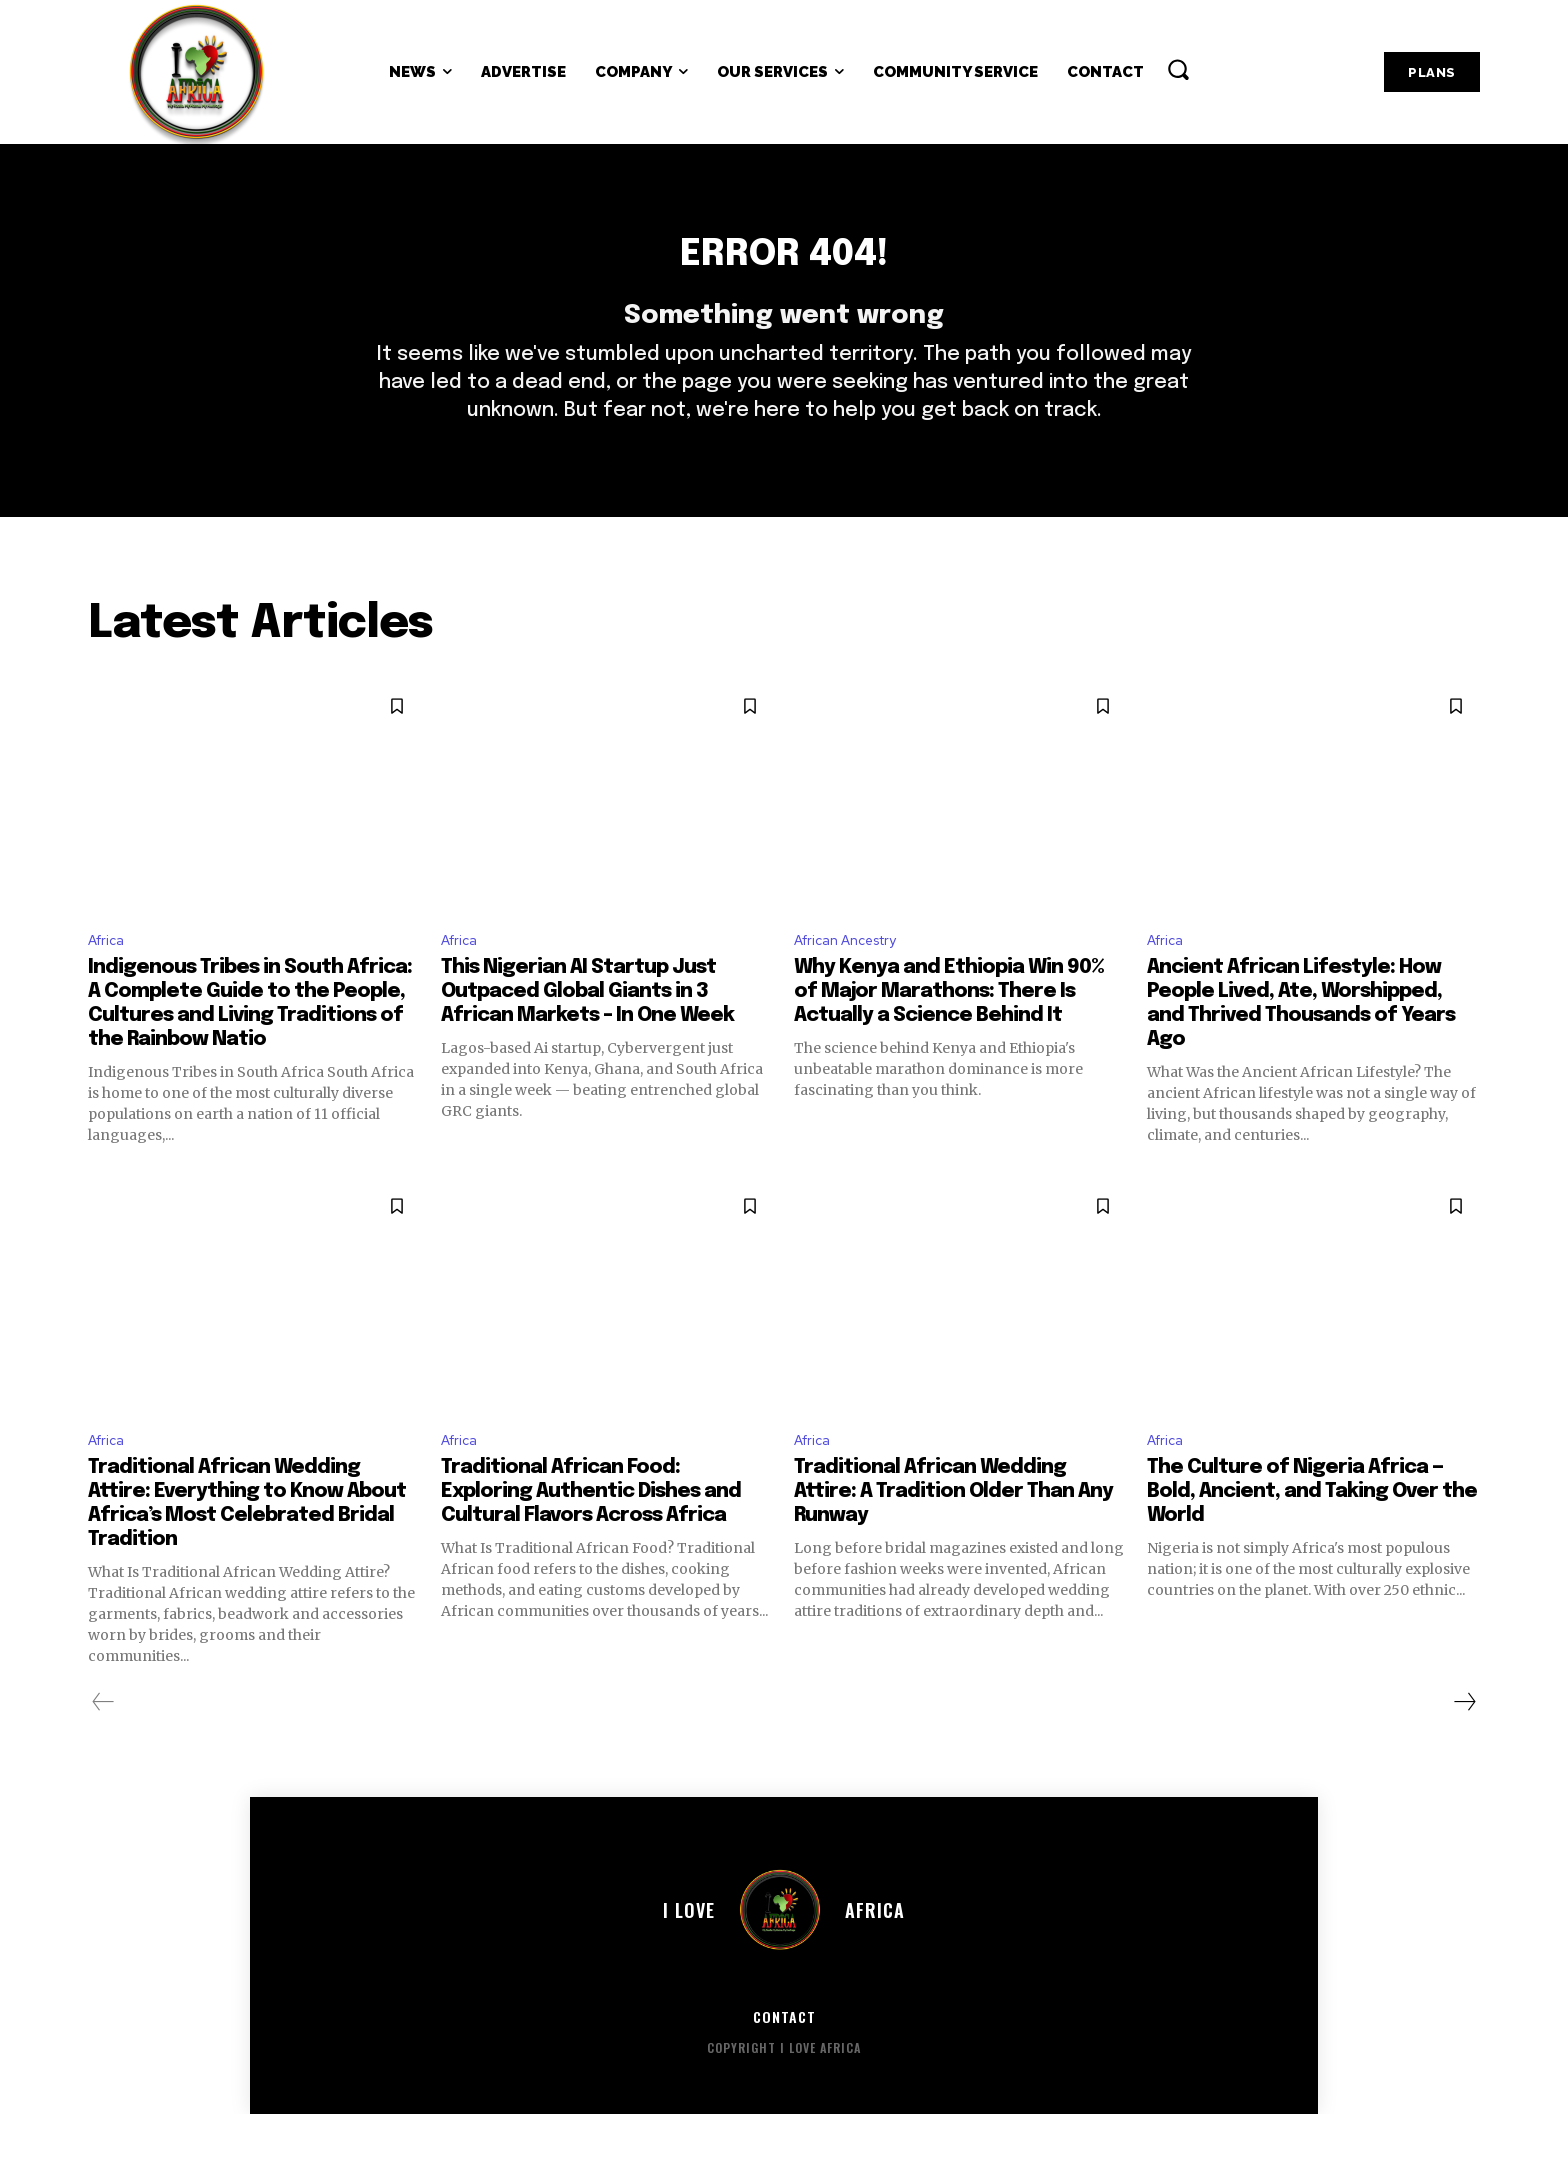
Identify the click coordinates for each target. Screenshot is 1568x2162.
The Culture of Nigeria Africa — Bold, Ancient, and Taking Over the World (1312, 1538)
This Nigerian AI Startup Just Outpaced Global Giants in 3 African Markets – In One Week (587, 1034)
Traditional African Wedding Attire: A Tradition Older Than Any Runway (953, 1538)
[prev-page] (103, 1749)
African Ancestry (855, 981)
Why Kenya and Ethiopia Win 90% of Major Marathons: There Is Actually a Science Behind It (949, 1034)
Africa (109, 981)
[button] (1178, 69)
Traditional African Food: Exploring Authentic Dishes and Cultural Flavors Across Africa (591, 1538)
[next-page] (1464, 1749)
